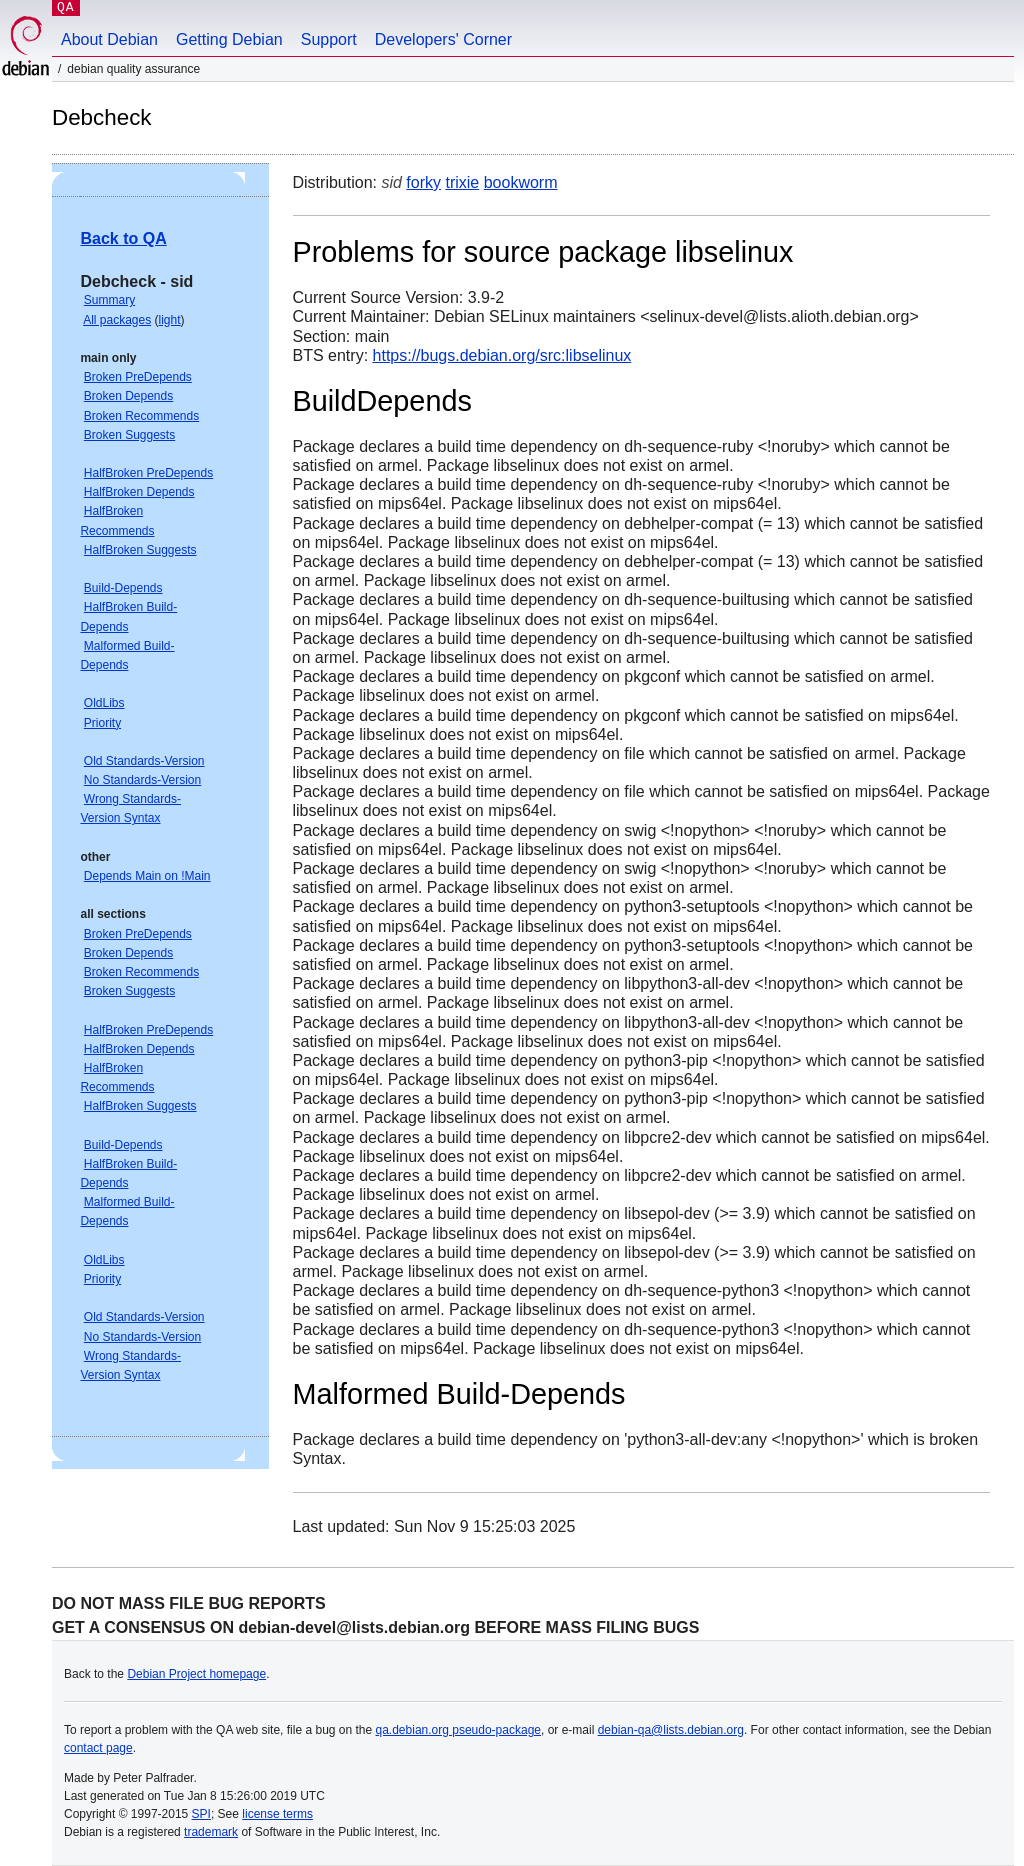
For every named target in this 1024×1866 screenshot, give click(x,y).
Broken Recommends (141, 416)
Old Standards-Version (144, 761)
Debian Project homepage (196, 1674)
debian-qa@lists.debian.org (671, 1730)
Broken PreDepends (138, 377)
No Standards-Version (142, 780)
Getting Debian (229, 39)
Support (329, 39)
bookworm (521, 182)
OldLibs (104, 703)
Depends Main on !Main (147, 876)
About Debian (109, 39)
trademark (211, 1832)
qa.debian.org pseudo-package (458, 1730)
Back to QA (123, 238)
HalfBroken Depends (139, 492)
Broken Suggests (129, 435)
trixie (462, 182)
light (170, 320)
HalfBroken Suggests (140, 550)
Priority (102, 723)
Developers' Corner (443, 39)
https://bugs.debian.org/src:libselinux (502, 355)
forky (423, 182)
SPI (201, 1814)
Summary (109, 300)
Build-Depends (123, 588)
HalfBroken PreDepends (148, 473)
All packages (117, 320)
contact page (98, 1748)
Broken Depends (128, 396)
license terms (277, 1814)
